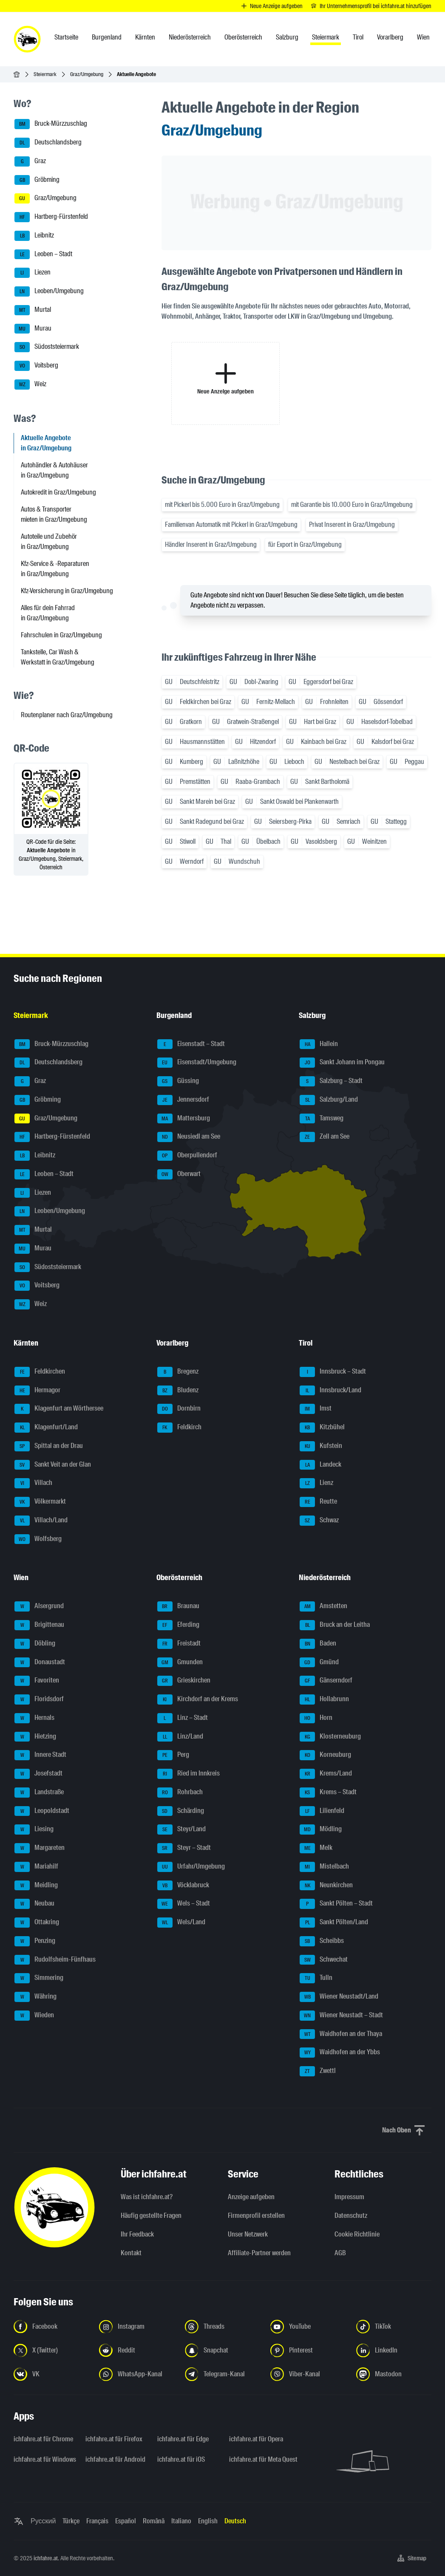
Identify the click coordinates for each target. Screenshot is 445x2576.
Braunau (178, 1606)
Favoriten (36, 1681)
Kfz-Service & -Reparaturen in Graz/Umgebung (55, 568)
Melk (316, 1848)
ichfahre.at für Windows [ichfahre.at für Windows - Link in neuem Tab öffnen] (44, 2459)
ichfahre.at (46, 2558)
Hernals (34, 1718)
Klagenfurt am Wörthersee (58, 1409)
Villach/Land (41, 1521)
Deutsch (235, 2521)
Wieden (34, 2015)
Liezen (32, 273)
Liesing (34, 1829)
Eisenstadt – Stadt (191, 1044)
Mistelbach (324, 1867)
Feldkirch (179, 1427)
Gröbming (37, 180)
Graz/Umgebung (86, 74)
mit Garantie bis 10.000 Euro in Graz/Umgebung (352, 504)
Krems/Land (326, 1774)
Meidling (36, 1885)
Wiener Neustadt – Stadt (341, 2015)
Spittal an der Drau (48, 1446)
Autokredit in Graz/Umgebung (58, 492)
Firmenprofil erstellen (256, 2215)
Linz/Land (180, 1737)
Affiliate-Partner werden (259, 2252)
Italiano (181, 2521)
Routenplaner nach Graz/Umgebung (67, 714)
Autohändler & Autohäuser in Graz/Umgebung (54, 470)
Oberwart (179, 1174)
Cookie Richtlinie (357, 2234)
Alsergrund (39, 1606)
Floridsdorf (39, 1699)
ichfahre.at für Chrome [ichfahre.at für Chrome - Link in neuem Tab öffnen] (43, 2439)
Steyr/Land (181, 1829)
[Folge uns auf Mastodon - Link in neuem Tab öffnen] (393, 2374)
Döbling (34, 1644)
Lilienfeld (322, 1811)
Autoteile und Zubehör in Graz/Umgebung (49, 541)
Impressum (349, 2196)
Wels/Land (181, 1922)
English (208, 2521)
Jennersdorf (183, 1100)
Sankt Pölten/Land (334, 1922)
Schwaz (319, 1521)
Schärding (180, 1811)
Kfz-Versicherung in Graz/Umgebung (67, 590)
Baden (318, 1644)
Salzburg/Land (329, 1100)
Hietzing (35, 1737)
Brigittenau (39, 1625)
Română (153, 2521)
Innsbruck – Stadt (333, 1372)
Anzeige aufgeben (251, 2196)
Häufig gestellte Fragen (151, 2215)
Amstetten (323, 1606)
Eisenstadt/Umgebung (196, 1063)
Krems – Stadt (328, 1792)
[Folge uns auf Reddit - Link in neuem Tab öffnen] (136, 2350)
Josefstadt (38, 1774)
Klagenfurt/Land (46, 1427)
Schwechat (324, 1960)
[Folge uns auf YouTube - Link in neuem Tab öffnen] (308, 2326)
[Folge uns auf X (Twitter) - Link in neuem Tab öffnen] (51, 2350)
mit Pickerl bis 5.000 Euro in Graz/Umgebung (222, 504)
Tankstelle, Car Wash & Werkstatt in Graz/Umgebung (57, 657)
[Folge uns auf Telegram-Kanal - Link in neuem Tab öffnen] (222, 2374)
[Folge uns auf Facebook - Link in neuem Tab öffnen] (51, 2326)
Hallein (319, 1044)
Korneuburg (325, 1755)
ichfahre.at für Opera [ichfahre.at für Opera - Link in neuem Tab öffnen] (256, 2439)
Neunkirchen (326, 1885)
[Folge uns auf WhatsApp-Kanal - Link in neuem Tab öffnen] (136, 2374)
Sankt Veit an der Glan (52, 1465)
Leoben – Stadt (43, 254)
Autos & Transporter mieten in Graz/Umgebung (54, 514)
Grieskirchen (183, 1681)
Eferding (178, 1625)
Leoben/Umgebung (49, 291)
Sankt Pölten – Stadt (336, 1904)
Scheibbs (322, 1941)
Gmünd (319, 1662)
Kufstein (321, 1446)
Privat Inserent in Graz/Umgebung (352, 524)
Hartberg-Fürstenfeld (51, 217)
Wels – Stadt (183, 1904)
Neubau (34, 1904)
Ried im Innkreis (188, 1774)
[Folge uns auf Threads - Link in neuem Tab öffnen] (222, 2326)
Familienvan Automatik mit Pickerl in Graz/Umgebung (231, 524)
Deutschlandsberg (48, 143)
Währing (35, 1997)
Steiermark (45, 74)
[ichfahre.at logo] (27, 39)
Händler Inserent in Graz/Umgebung (211, 544)
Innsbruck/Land (330, 1391)
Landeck (320, 1465)
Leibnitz (34, 236)
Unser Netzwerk (248, 2234)
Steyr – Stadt (184, 1848)
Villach (33, 1483)
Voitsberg (36, 366)
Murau (32, 329)
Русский (43, 2521)
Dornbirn (179, 1409)
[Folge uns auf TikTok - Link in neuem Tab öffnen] (393, 2326)
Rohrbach (180, 1792)
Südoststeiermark (46, 347)
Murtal (32, 310)
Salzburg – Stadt (331, 1081)
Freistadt (179, 1644)
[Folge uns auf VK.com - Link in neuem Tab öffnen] (51, 2374)
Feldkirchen (39, 1372)
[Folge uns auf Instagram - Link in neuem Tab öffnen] (136, 2326)
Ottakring (36, 1922)
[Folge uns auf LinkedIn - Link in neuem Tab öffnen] (393, 2350)
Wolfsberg (38, 1539)
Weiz (30, 384)
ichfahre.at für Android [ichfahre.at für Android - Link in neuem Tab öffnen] (115, 2459)
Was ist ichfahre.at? (147, 2196)
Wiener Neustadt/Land (339, 1997)
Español (125, 2521)
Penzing (34, 1941)
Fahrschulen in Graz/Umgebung (61, 635)
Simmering (38, 1978)
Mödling (321, 1829)
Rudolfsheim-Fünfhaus (55, 1960)
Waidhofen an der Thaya (341, 2034)
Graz (30, 161)
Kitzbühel (322, 1427)
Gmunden (180, 1662)
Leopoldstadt (41, 1811)
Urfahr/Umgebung (191, 1867)
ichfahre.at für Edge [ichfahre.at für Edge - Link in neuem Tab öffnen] (183, 2439)
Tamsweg (321, 1119)
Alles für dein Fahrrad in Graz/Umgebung (48, 612)
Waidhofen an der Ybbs (340, 2052)
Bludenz (177, 1391)
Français (97, 2521)
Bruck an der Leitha (335, 1625)
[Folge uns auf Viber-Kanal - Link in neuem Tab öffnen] (308, 2374)
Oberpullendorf (187, 1156)
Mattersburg (183, 1119)
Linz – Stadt (182, 1718)
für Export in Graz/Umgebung (305, 544)
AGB (340, 2252)
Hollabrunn (324, 1699)
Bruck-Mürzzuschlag (50, 124)
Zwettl (318, 2071)
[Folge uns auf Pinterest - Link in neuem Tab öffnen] (308, 2350)
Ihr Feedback (137, 2234)
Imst (316, 1409)
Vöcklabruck (183, 1885)
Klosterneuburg (330, 1737)
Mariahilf (36, 1867)
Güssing (178, 1081)
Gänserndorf (326, 1681)
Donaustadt (39, 1662)
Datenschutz (350, 2215)
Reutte (318, 1502)
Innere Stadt (40, 1755)
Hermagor (37, 1391)
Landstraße (39, 1792)
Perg (173, 1755)
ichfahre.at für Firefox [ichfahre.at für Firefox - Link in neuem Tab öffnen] (113, 2439)
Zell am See (324, 1137)
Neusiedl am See (188, 1137)
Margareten (39, 1848)
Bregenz (177, 1372)
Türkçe (70, 2521)
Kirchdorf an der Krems (197, 1699)
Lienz (316, 1483)
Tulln (316, 1978)
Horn (316, 1718)
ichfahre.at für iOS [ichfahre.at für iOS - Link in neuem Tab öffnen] (181, 2459)
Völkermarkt (40, 1502)
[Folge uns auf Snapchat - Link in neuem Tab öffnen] (222, 2350)
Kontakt (131, 2252)
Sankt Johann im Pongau (342, 1063)
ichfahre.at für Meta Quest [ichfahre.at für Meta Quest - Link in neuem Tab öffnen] (260, 2459)
